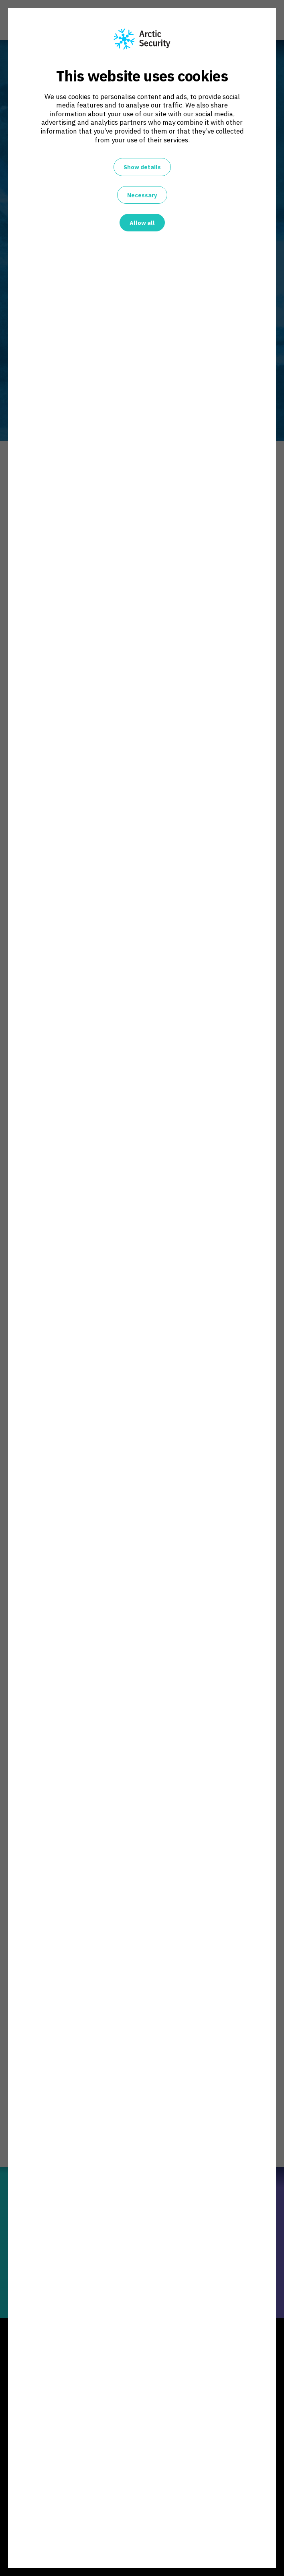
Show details (142, 167)
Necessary (142, 195)
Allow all (142, 223)
